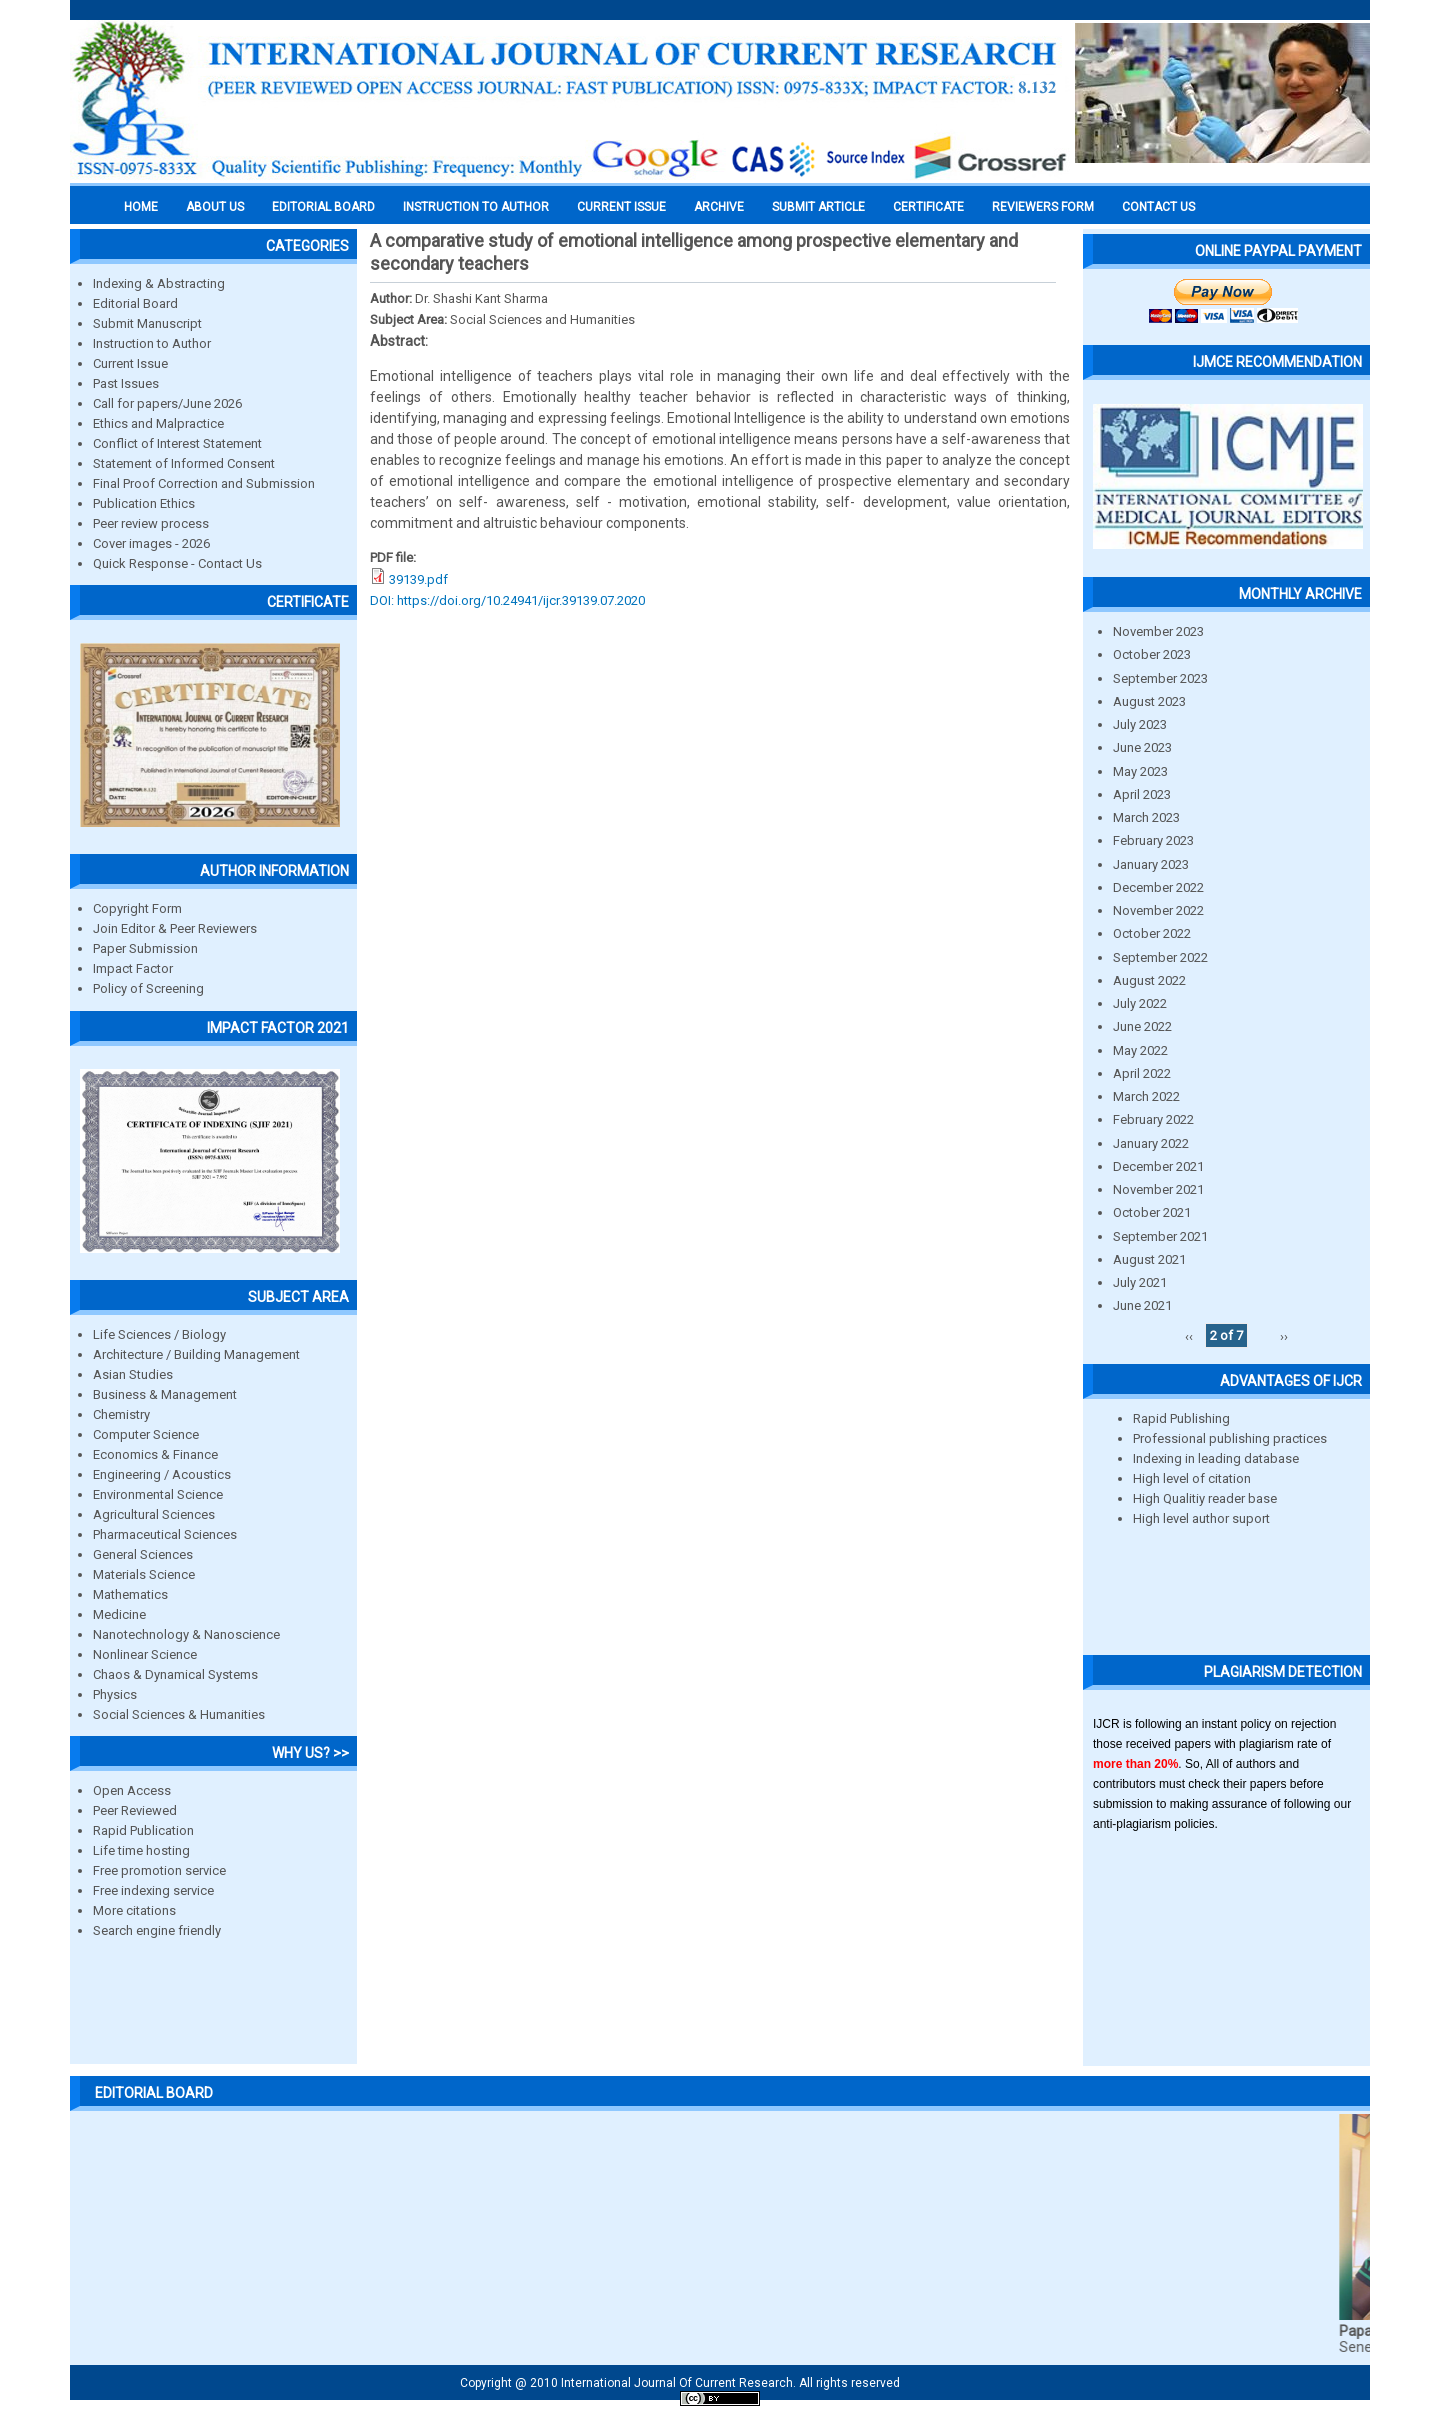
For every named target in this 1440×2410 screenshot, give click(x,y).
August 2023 (1149, 701)
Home (141, 207)
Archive (719, 207)
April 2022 (1142, 1073)
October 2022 (1152, 933)
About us (215, 207)
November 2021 (1158, 1189)
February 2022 (1153, 1119)
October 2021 (1152, 1212)
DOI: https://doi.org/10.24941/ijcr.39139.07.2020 (507, 600)
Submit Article (818, 207)
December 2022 (1158, 887)
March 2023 (1146, 817)
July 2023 (1140, 724)
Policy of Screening (148, 988)
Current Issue (621, 207)
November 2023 (1158, 631)
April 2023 (1142, 794)
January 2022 (1151, 1143)
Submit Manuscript (147, 323)
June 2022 (1142, 1026)
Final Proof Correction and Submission (204, 483)
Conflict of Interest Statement (177, 443)
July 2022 (1140, 1003)
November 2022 (1158, 910)
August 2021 (1149, 1259)
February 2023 (1153, 840)
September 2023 (1160, 678)
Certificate (928, 207)
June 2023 (1142, 747)
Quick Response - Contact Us (177, 563)
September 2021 (1160, 1236)
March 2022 (1146, 1096)
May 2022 (1140, 1050)
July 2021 (1140, 1282)
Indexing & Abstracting (159, 283)
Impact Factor (133, 968)
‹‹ (1189, 1335)
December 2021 (1158, 1166)
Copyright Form (137, 908)
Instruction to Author (152, 343)
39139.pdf (418, 579)
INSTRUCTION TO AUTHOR (476, 207)
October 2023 (1152, 654)
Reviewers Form (1043, 207)
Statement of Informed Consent (184, 463)
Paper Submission (145, 948)
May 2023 (1140, 771)
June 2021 (1142, 1305)
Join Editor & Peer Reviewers (175, 928)
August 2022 (1149, 980)
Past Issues (126, 383)
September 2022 (1160, 957)
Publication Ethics (144, 503)
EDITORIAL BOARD (323, 207)
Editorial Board (135, 303)
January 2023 (1151, 864)
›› (1284, 1335)
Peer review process (151, 523)
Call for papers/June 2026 (167, 403)
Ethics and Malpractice (158, 423)
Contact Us (1158, 207)
